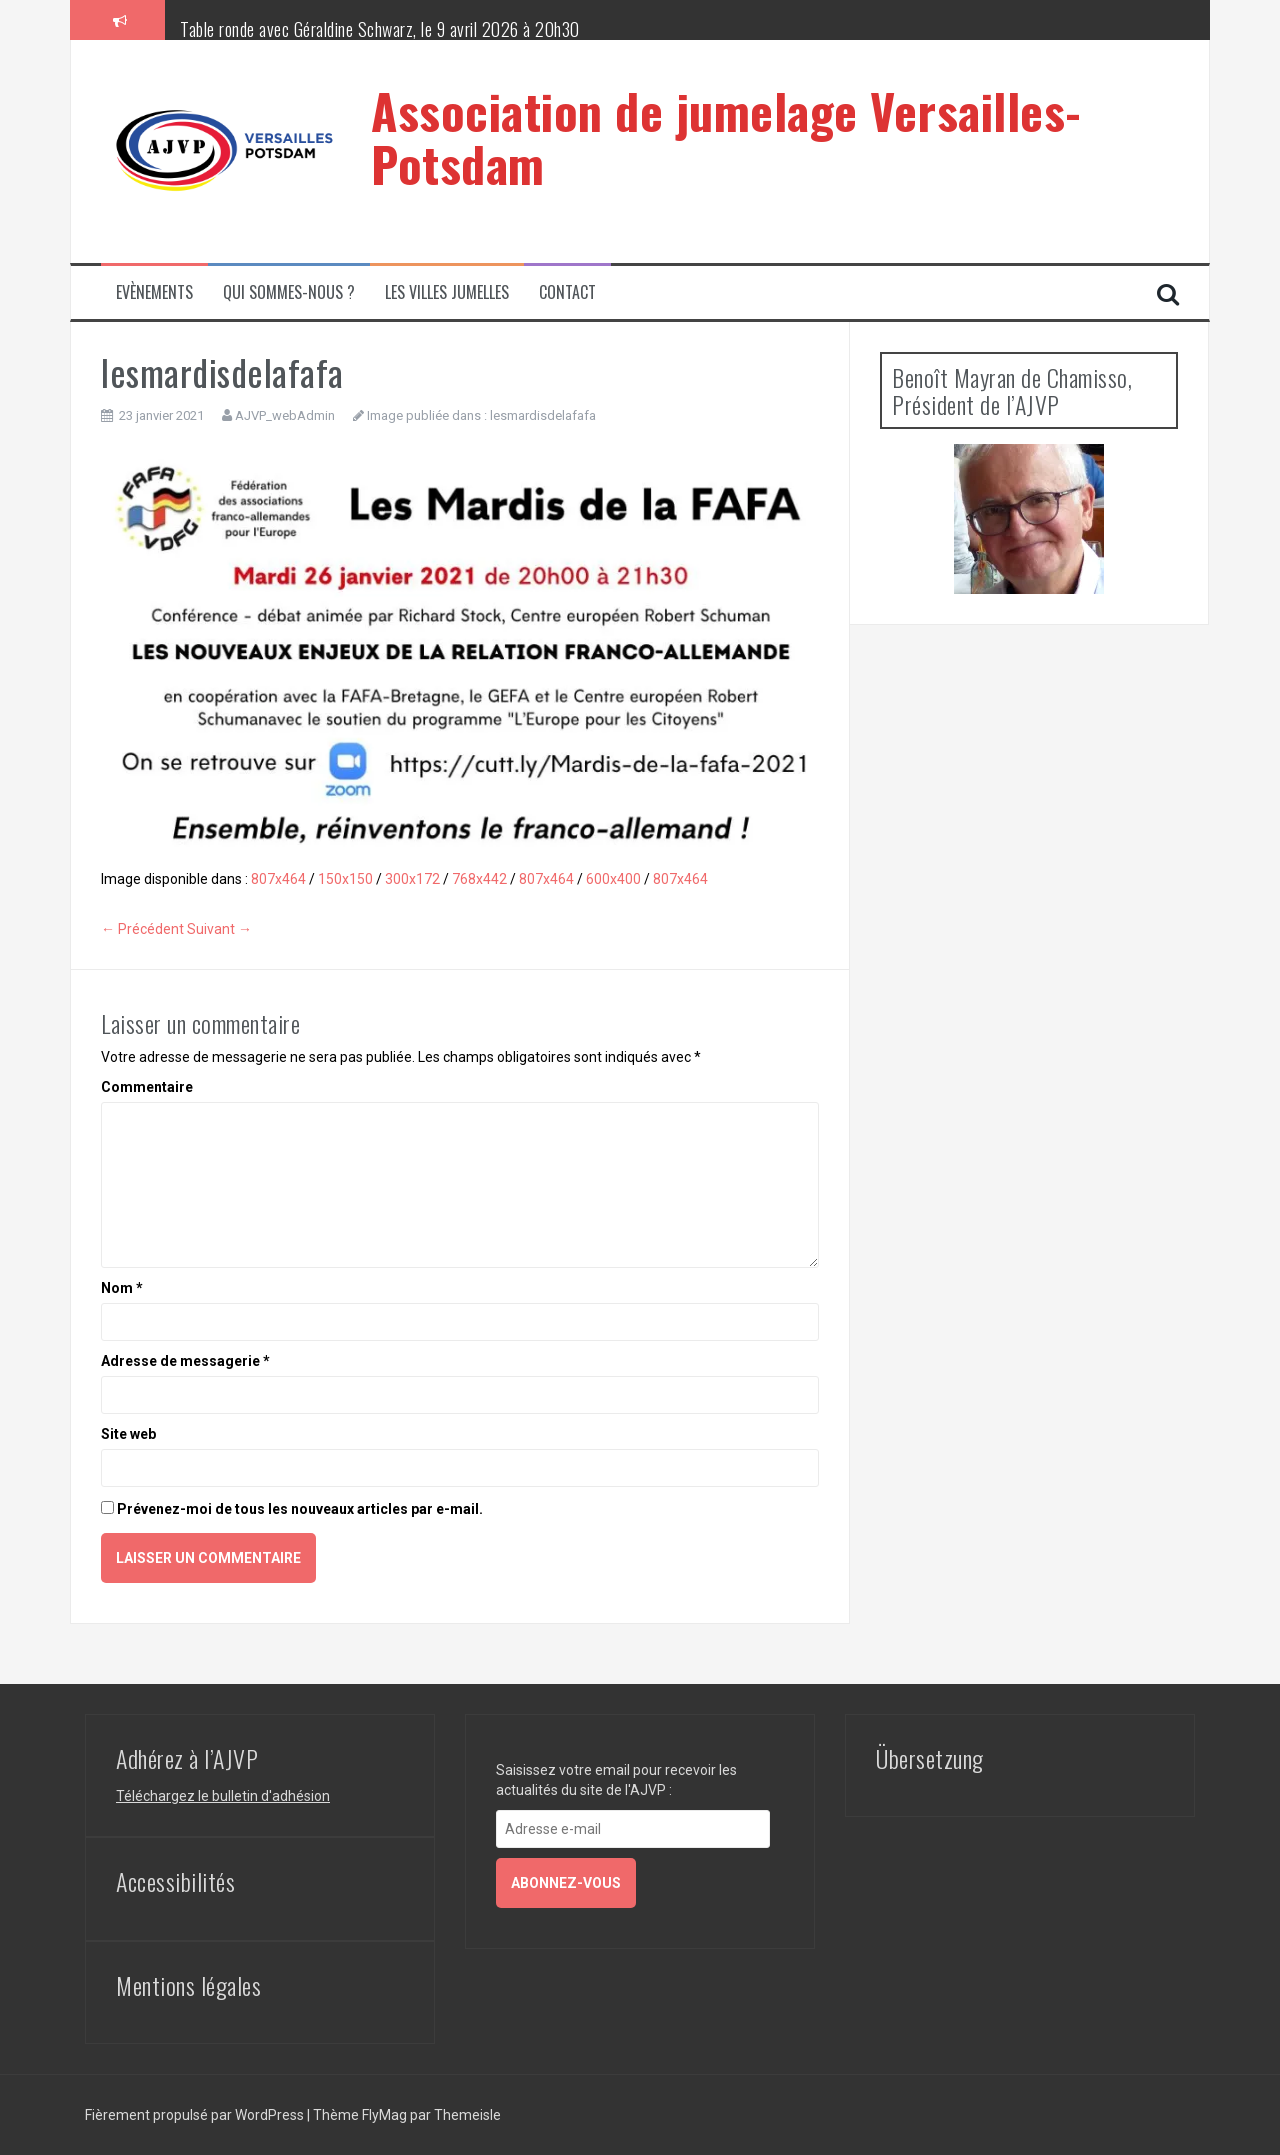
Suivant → (219, 929)
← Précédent (142, 929)
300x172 (412, 879)
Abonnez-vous (566, 1883)
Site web (128, 1434)
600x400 (613, 879)
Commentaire (147, 1087)
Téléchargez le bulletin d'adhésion (223, 1796)
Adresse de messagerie (185, 1361)
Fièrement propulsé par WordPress (196, 2115)
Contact (567, 292)
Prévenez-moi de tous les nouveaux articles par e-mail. (300, 1509)
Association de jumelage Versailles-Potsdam (726, 137)
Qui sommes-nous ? (289, 292)
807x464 (278, 879)
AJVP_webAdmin (285, 415)
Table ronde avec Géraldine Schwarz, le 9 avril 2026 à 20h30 (380, 29)
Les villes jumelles (447, 292)
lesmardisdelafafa (543, 415)
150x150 (345, 879)
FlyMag (384, 2115)
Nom (122, 1288)
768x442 (479, 879)
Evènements (154, 292)
